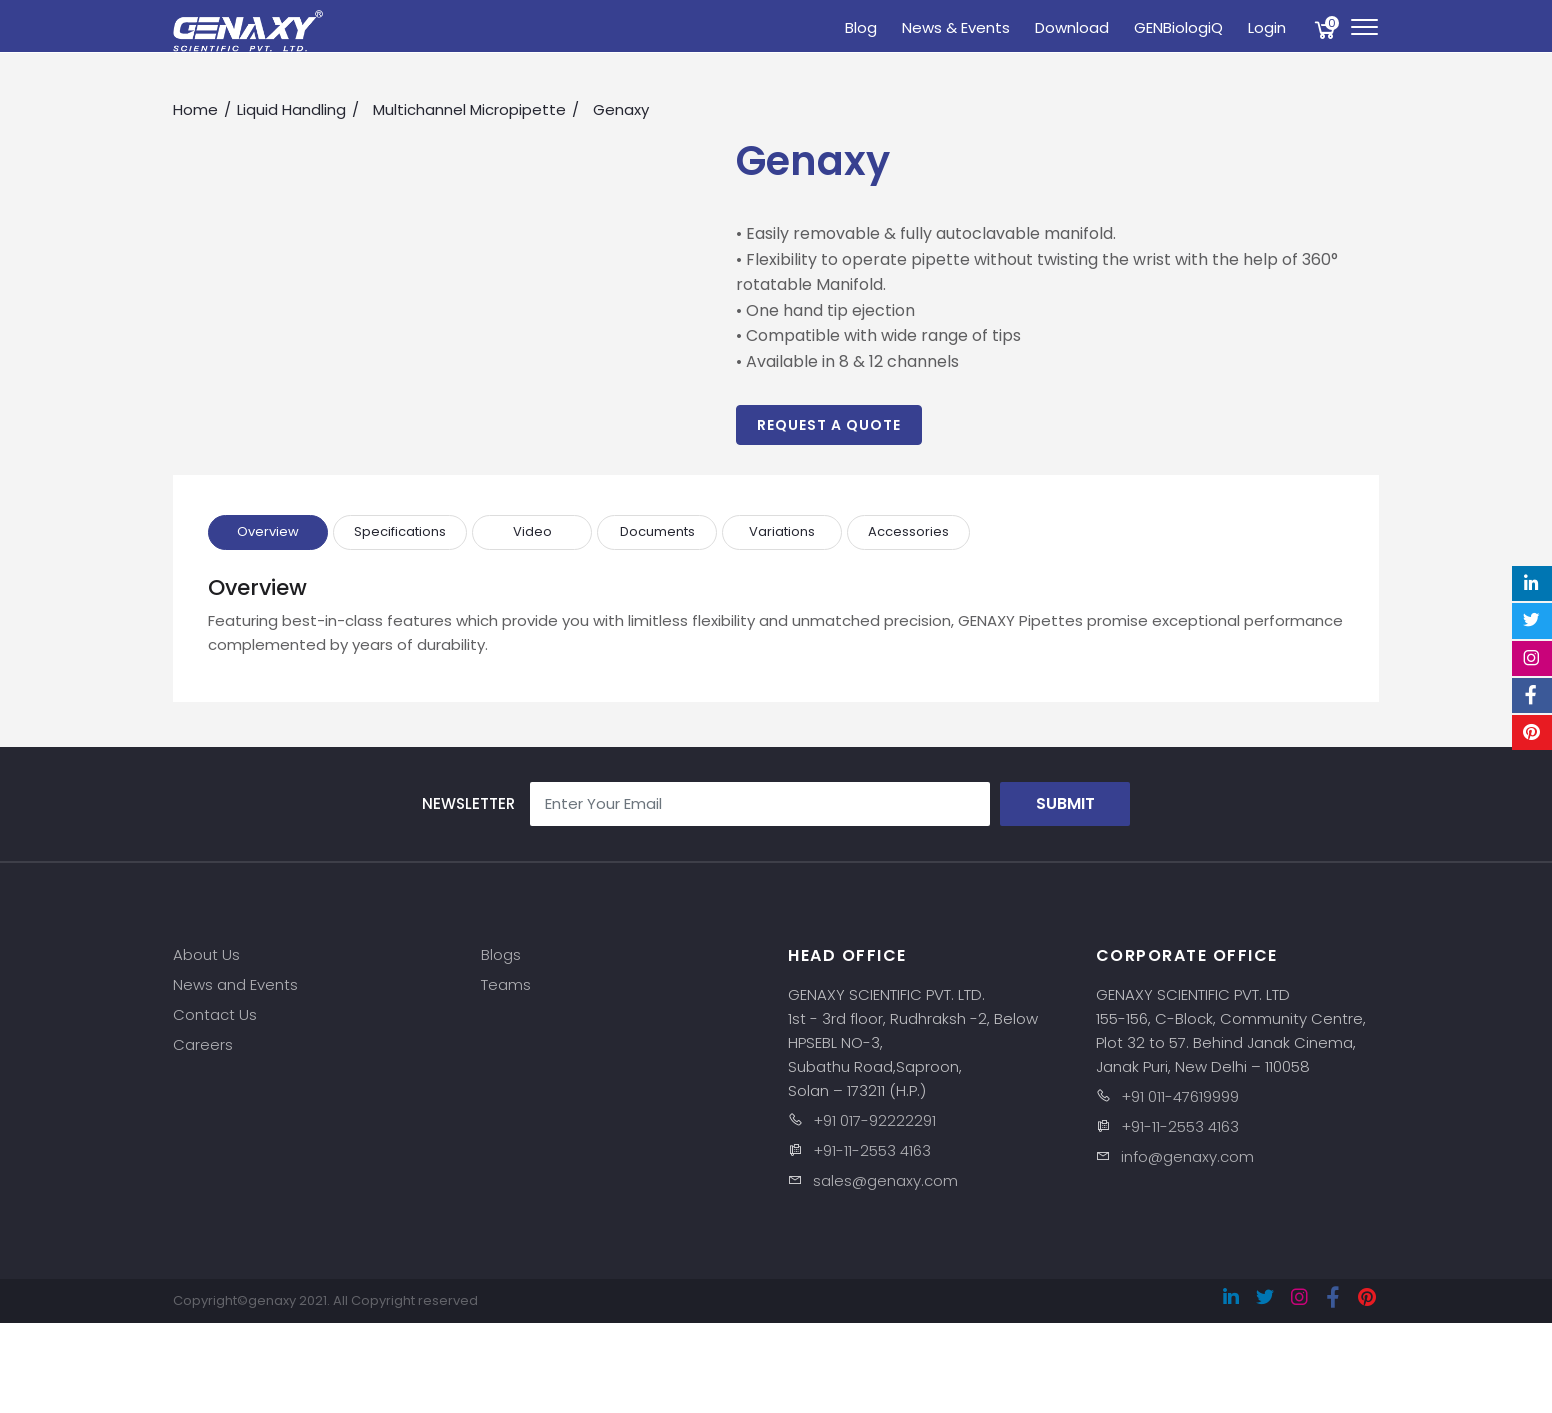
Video (532, 531)
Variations (782, 531)
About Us (206, 954)
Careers (203, 1044)
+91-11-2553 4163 (872, 1150)
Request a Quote (829, 425)
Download (1072, 27)
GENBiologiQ (1178, 27)
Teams (506, 984)
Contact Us (215, 1014)
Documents (657, 531)
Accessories (908, 531)
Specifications (400, 531)
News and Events (235, 984)
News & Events (956, 27)
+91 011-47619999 (1180, 1096)
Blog (861, 27)
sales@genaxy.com (885, 1180)
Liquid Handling (291, 109)
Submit (1065, 803)
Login (1267, 27)
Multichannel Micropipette (469, 109)
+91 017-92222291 (874, 1120)
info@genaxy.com (1187, 1156)
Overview (268, 531)
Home (195, 109)
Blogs (501, 954)
